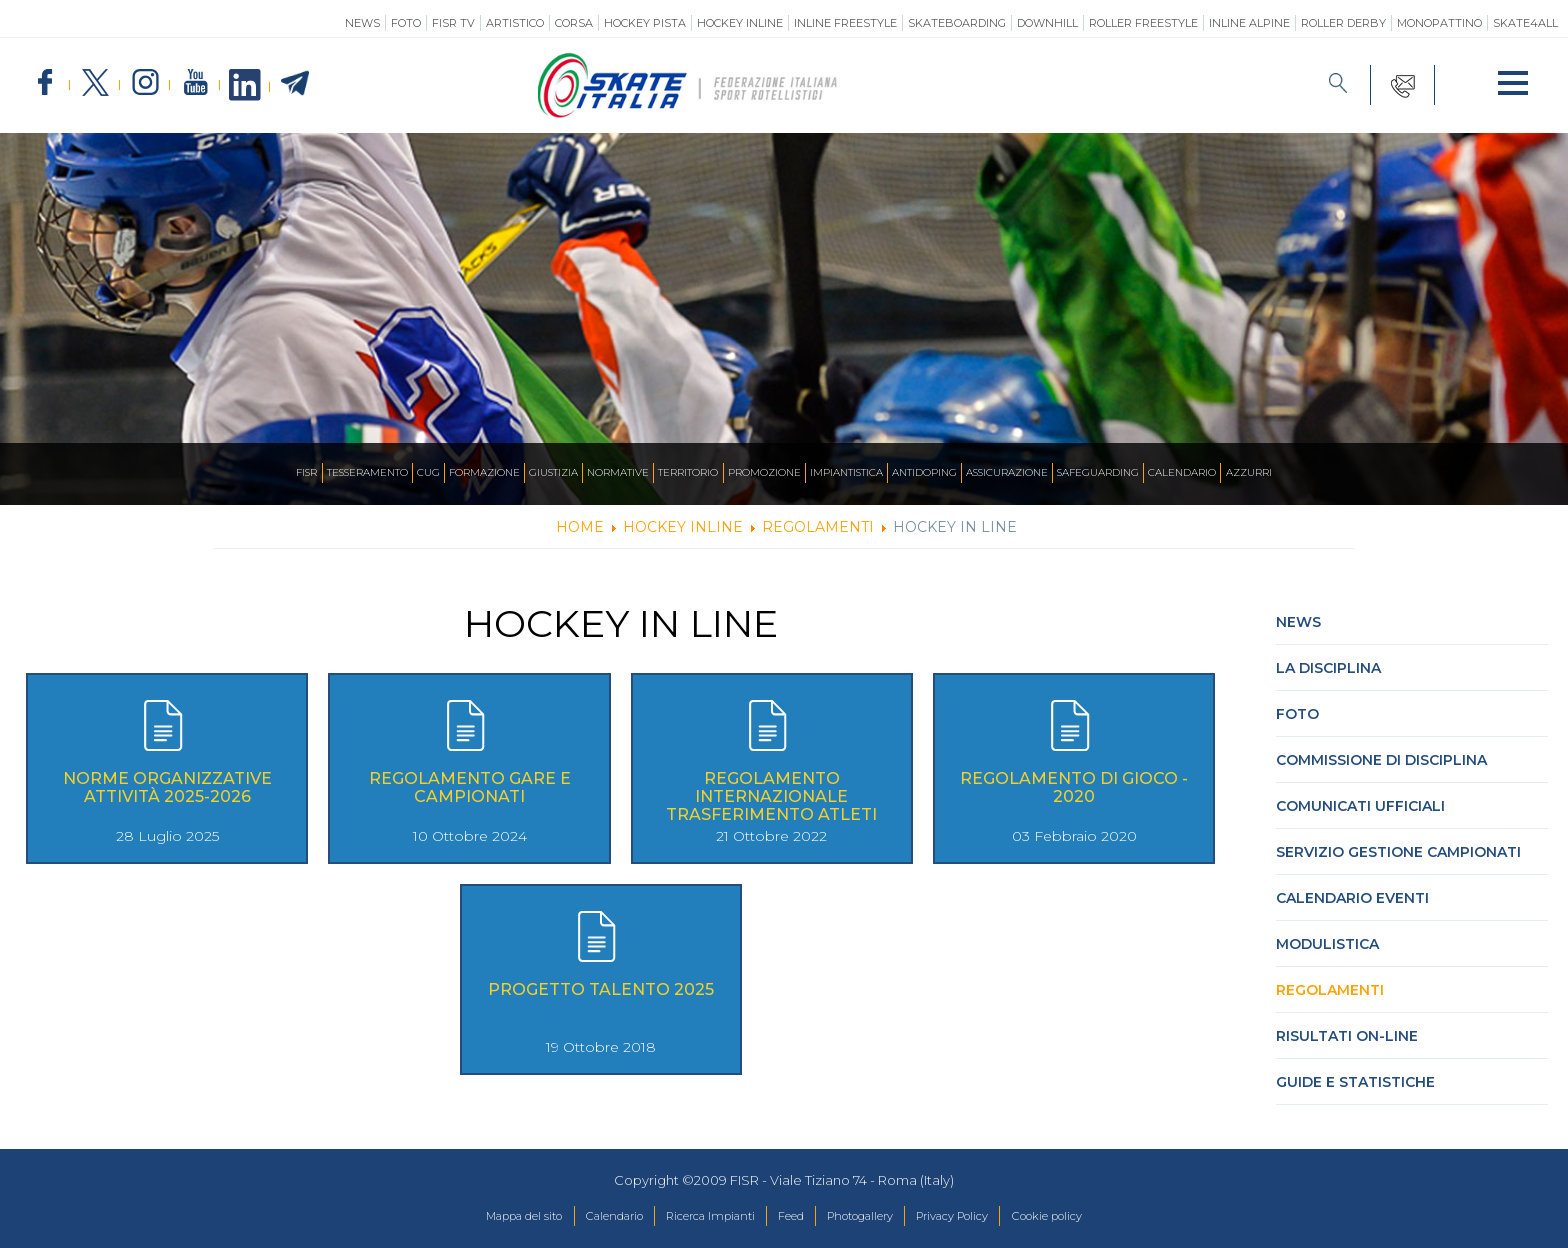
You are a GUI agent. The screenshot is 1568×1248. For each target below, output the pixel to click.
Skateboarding (957, 23)
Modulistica (1327, 944)
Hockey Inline (740, 23)
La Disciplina (1328, 668)
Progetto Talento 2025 (601, 989)
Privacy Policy (981, 1217)
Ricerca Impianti (695, 1217)
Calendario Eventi (1352, 898)
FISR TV (453, 23)
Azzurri (1329, 473)
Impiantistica (860, 473)
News (362, 23)
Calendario (1252, 473)
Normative (591, 473)
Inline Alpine (1249, 23)
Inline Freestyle (845, 23)
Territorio (674, 473)
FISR (225, 473)
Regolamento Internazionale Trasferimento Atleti (771, 796)
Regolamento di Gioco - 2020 (1074, 787)
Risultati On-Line (1347, 1036)
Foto (406, 23)
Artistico (515, 23)
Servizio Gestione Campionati (1398, 852)
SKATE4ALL (1525, 23)
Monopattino (1439, 23)
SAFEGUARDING (1154, 473)
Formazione (435, 473)
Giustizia (515, 473)
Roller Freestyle (1143, 23)
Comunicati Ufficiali (1360, 806)
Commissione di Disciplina (1381, 760)
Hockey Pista (645, 23)
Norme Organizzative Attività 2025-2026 (167, 787)
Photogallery (872, 1217)
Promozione (764, 473)
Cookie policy (1093, 1217)
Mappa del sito (477, 1217)
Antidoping (951, 473)
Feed (789, 1217)
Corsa (574, 23)
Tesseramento (298, 473)
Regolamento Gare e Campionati (470, 787)
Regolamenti (1330, 990)
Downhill (1047, 23)
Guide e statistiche (1355, 1082)
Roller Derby (1343, 23)
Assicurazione (1048, 473)
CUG (371, 473)
